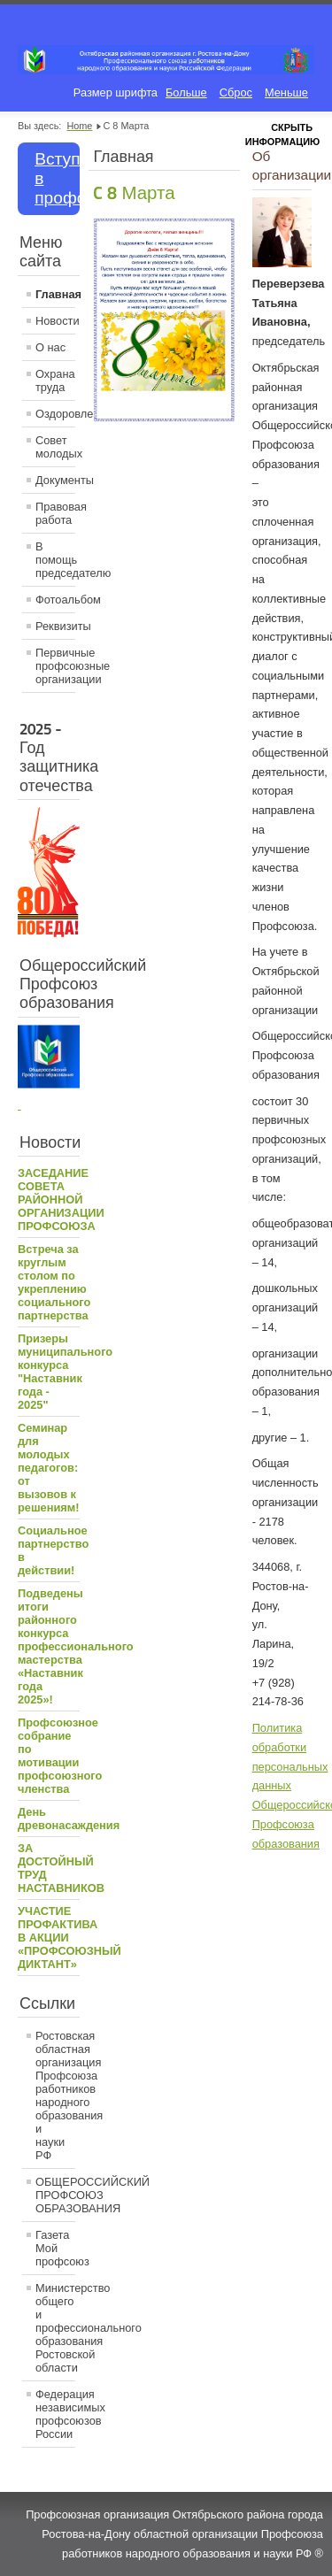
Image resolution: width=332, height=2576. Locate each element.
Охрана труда (55, 380)
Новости (55, 320)
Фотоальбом (55, 599)
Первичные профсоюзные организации (55, 666)
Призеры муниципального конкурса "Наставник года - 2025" (65, 1371)
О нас (50, 347)
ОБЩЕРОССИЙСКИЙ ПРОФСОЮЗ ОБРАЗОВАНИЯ (55, 2195)
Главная (55, 294)
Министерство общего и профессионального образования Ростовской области (55, 2327)
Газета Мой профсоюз (55, 2248)
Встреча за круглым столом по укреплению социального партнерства (54, 1282)
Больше (186, 92)
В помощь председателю (55, 560)
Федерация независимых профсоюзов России (55, 2414)
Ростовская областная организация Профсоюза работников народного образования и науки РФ (55, 2095)
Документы (55, 480)
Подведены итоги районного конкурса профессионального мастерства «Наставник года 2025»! (76, 1646)
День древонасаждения (69, 1818)
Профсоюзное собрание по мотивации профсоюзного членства (60, 1756)
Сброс (236, 92)
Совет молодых (55, 447)
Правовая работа (55, 513)
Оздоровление (55, 413)
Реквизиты (55, 626)
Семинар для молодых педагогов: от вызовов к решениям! (49, 1467)
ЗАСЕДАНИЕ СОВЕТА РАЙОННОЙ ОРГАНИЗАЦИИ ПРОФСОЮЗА (61, 1199)
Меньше (286, 92)
